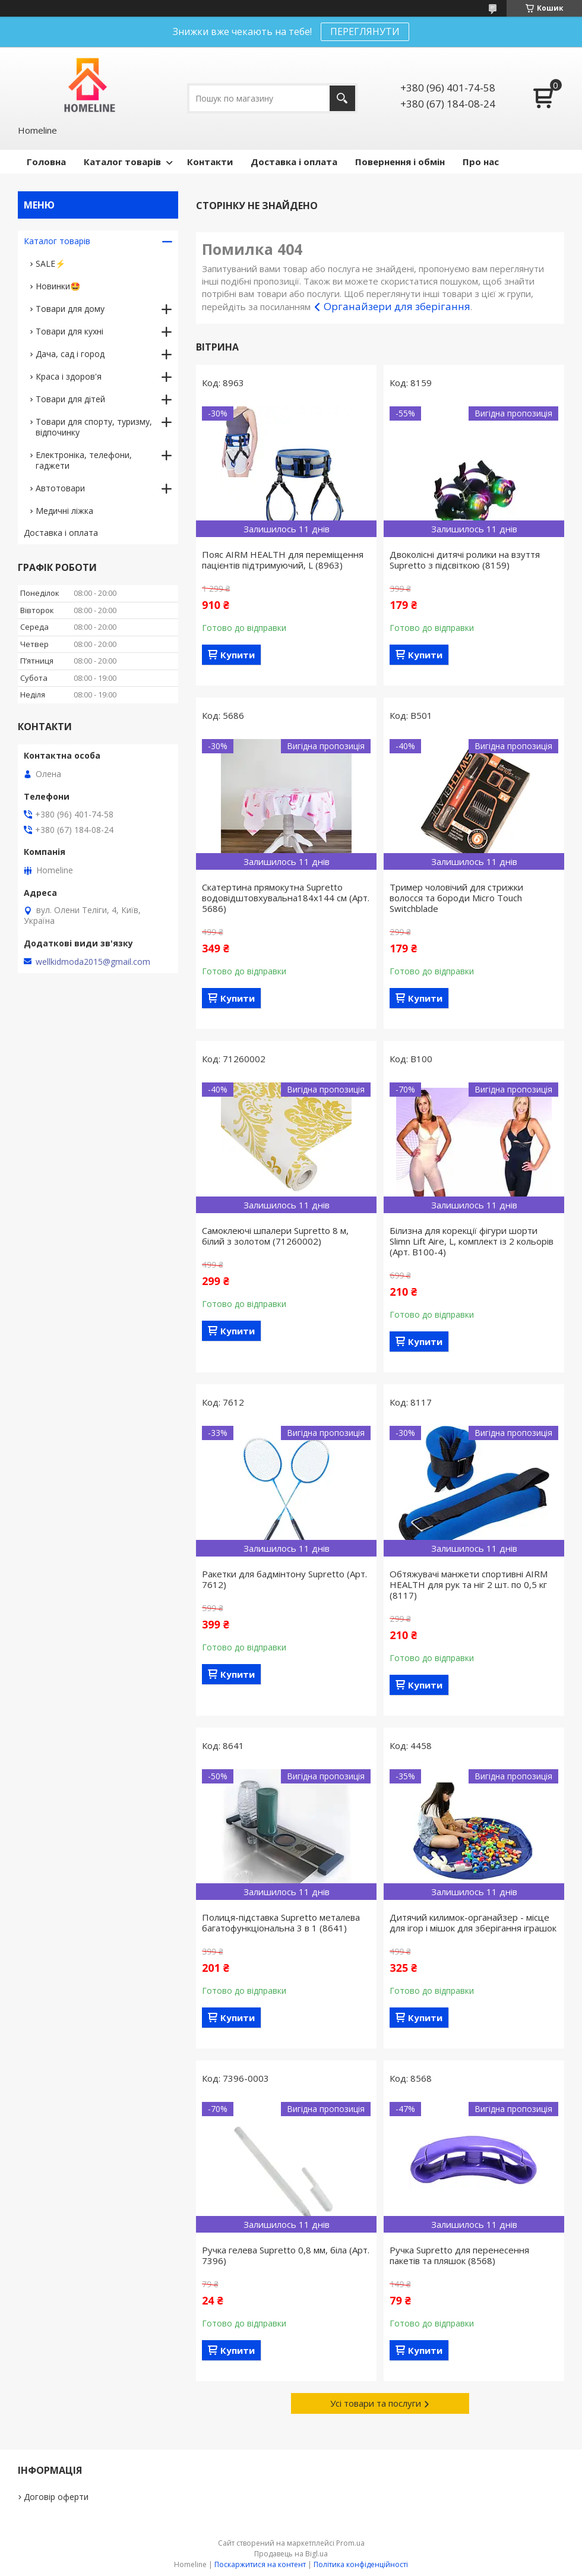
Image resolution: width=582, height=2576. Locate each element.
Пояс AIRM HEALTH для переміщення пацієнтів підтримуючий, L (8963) (282, 559)
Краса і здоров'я (69, 376)
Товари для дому (70, 308)
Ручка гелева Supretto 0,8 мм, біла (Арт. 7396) (285, 2255)
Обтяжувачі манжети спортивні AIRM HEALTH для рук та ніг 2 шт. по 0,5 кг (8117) (469, 1584)
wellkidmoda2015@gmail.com (93, 961)
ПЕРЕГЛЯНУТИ (365, 31)
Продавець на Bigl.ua (291, 2554)
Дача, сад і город (70, 353)
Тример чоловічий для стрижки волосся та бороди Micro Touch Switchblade (456, 898)
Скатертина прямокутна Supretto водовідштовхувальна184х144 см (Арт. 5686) (285, 898)
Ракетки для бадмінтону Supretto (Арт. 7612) (284, 1579)
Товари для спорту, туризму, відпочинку (94, 427)
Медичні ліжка (64, 510)
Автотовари (60, 488)
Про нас (481, 162)
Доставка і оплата (294, 162)
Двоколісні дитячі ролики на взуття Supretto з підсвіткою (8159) (465, 559)
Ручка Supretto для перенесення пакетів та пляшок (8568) (459, 2255)
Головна (46, 162)
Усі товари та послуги (375, 2403)
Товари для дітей (70, 399)
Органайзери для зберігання (397, 306)
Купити (237, 655)
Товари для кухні (69, 331)
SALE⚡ (50, 263)
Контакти (210, 162)
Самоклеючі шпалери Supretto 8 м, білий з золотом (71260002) (275, 1235)
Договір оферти (56, 2496)
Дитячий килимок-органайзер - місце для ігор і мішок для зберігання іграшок (473, 1922)
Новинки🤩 (58, 286)
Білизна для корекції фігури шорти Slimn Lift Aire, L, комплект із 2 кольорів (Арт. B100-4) (471, 1241)
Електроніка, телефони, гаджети (84, 460)
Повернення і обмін (400, 162)
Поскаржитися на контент (260, 2564)
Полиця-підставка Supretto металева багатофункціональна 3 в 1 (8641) (281, 1922)
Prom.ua (350, 2543)
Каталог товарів (122, 162)
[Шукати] (342, 98)
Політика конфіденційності (361, 2564)
